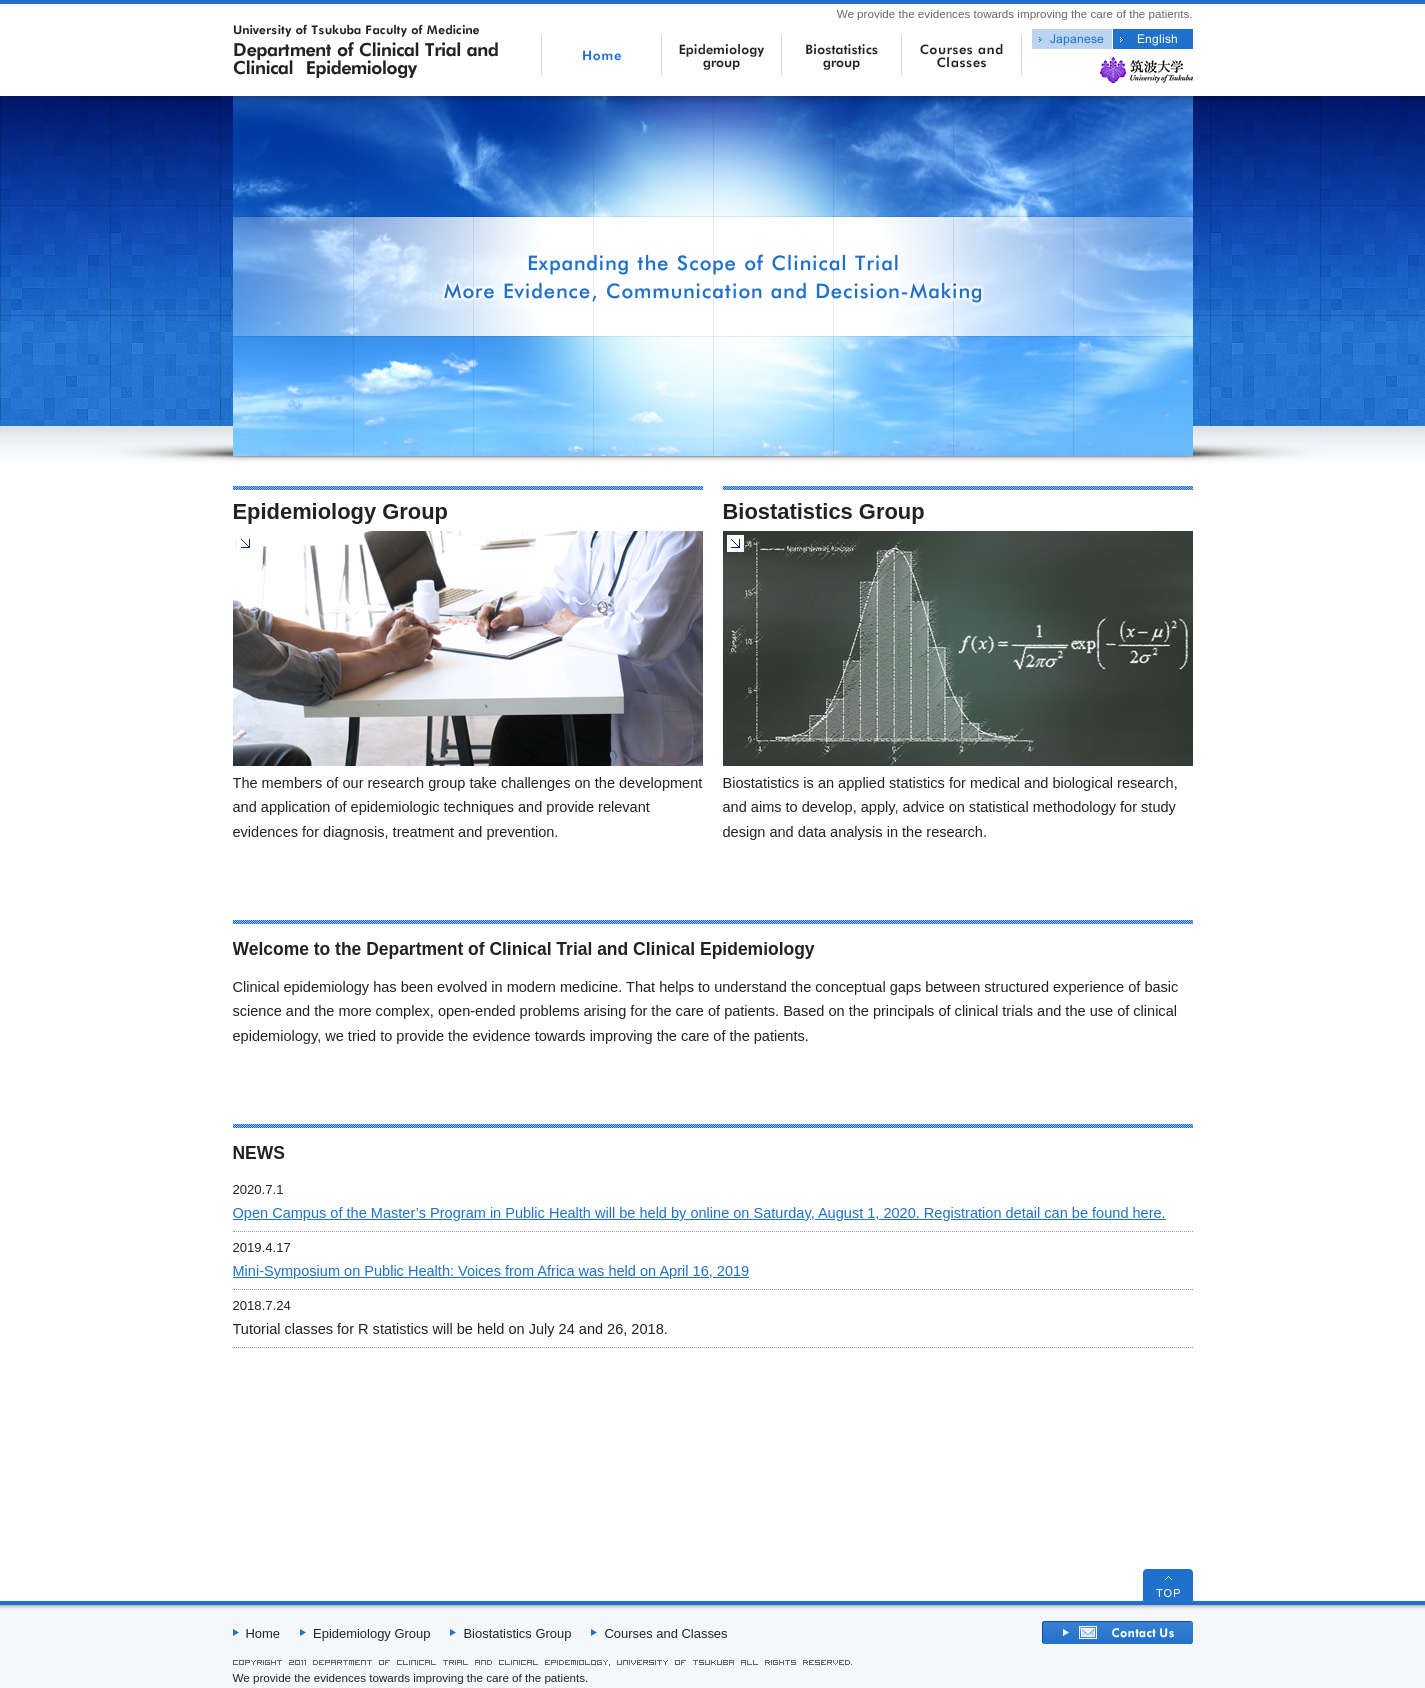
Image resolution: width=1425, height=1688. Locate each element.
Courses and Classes (665, 1633)
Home (263, 1633)
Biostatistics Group (517, 1633)
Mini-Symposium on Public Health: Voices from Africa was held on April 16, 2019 (491, 1271)
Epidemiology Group (371, 1633)
